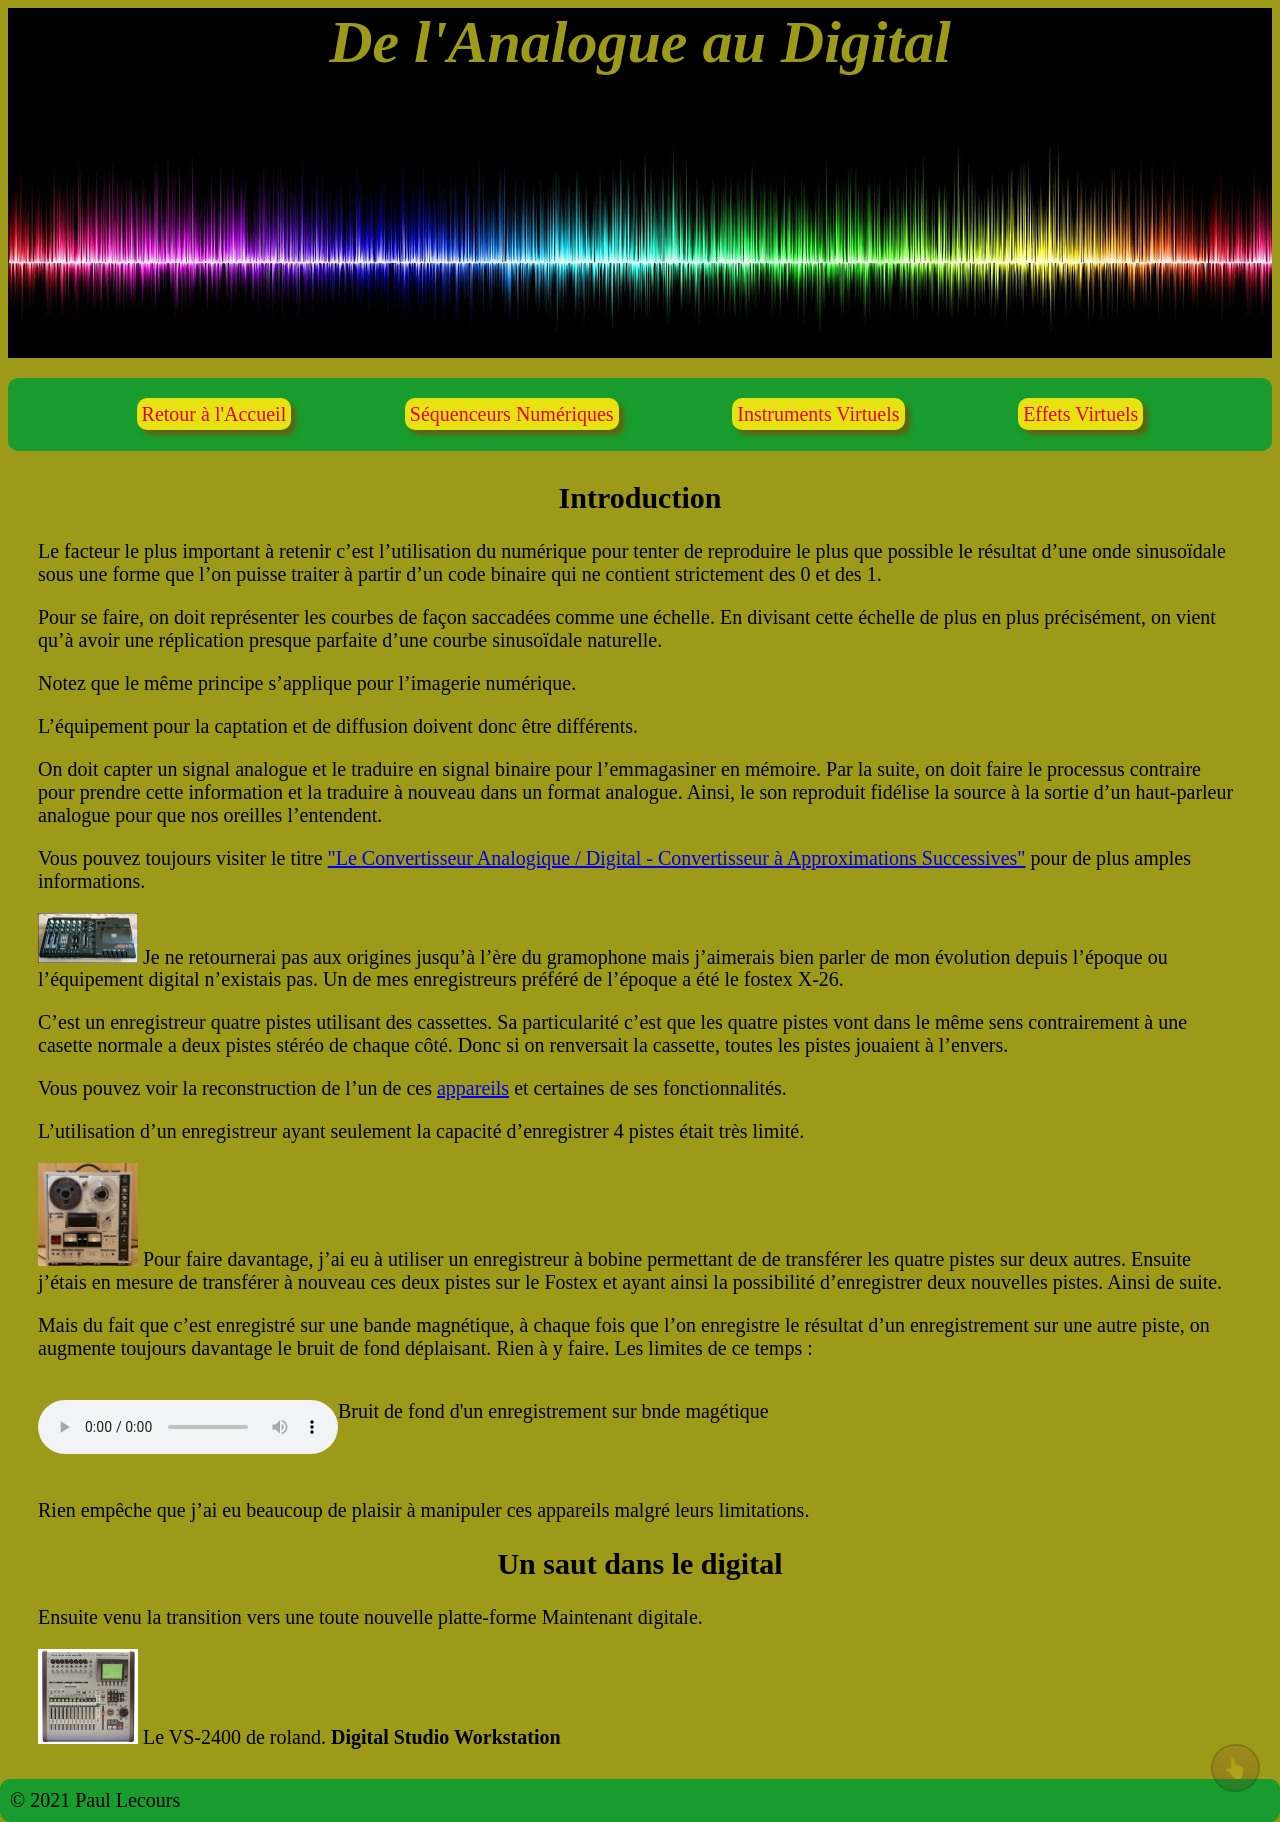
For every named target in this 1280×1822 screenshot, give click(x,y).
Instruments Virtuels (818, 414)
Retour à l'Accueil (214, 414)
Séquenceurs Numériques (512, 414)
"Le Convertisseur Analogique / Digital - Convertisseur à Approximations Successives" (677, 858)
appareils (473, 1088)
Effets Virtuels (1080, 414)
